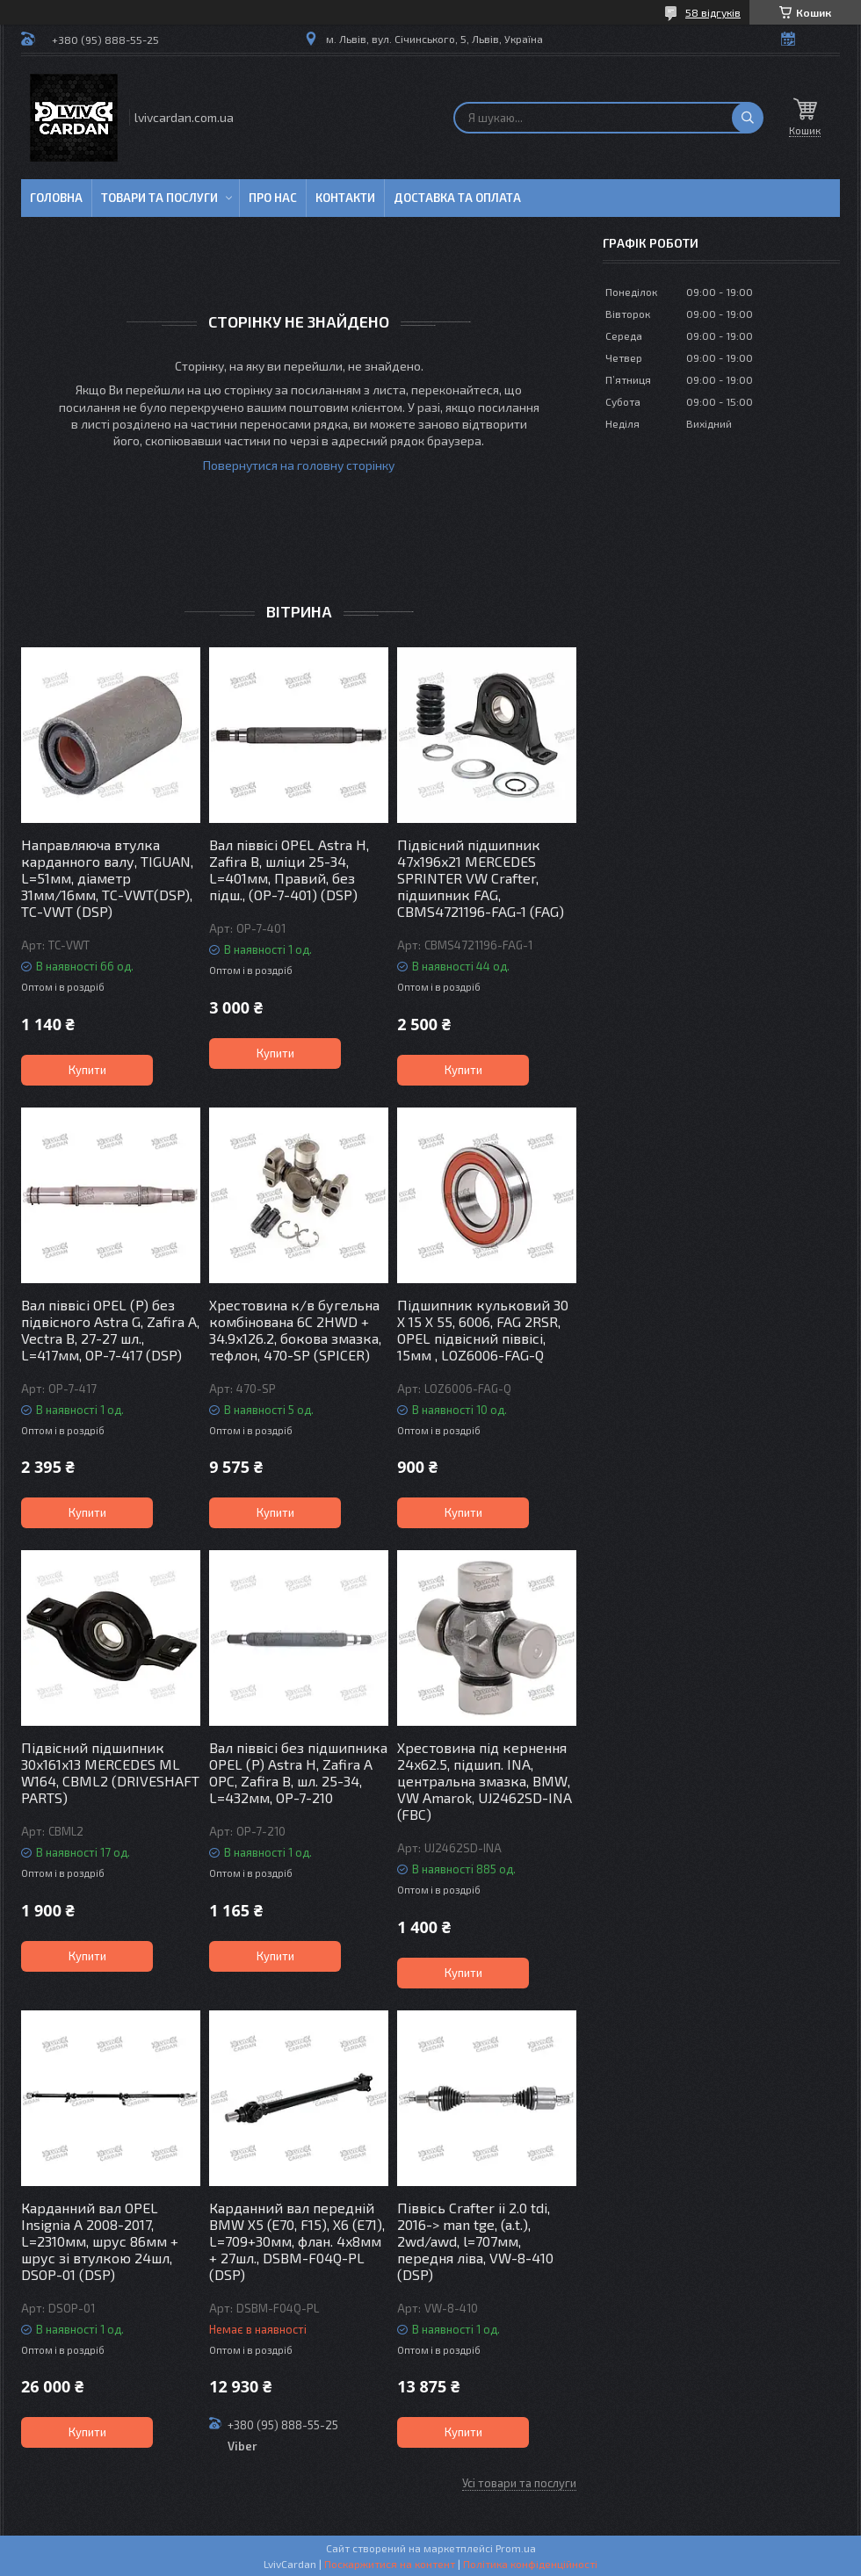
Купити (87, 1070)
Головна (56, 198)
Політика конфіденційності (530, 2564)
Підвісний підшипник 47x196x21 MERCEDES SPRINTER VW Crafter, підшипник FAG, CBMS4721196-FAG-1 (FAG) (480, 878)
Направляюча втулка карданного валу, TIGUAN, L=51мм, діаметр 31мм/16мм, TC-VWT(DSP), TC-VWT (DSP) (107, 878)
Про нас (273, 198)
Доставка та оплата (457, 198)
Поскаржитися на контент (389, 2564)
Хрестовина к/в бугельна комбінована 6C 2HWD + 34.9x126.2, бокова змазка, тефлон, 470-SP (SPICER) (295, 1329)
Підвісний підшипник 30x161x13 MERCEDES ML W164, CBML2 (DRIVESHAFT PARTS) (110, 1772)
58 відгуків (713, 12)
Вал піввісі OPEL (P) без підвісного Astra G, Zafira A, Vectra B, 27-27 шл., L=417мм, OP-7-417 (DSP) (110, 1329)
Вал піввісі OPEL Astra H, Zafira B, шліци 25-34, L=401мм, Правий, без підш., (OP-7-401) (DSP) (289, 869)
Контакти (345, 198)
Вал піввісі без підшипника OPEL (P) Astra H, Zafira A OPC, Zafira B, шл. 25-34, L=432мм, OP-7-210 (298, 1772)
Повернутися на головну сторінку (298, 465)
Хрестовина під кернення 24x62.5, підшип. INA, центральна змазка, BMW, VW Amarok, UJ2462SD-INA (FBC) (484, 1780)
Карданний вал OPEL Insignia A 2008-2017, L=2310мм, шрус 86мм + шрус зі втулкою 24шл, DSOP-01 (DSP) (99, 2241)
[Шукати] (747, 117)
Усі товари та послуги (519, 2483)
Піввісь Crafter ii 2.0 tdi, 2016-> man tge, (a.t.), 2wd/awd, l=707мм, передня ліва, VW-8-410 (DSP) (475, 2241)
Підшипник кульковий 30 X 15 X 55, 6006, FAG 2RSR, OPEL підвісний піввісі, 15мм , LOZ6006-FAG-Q (482, 1329)
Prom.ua (516, 2548)
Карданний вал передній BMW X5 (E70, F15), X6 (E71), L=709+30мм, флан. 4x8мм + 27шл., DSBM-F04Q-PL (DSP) (297, 2241)
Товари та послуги (159, 198)
